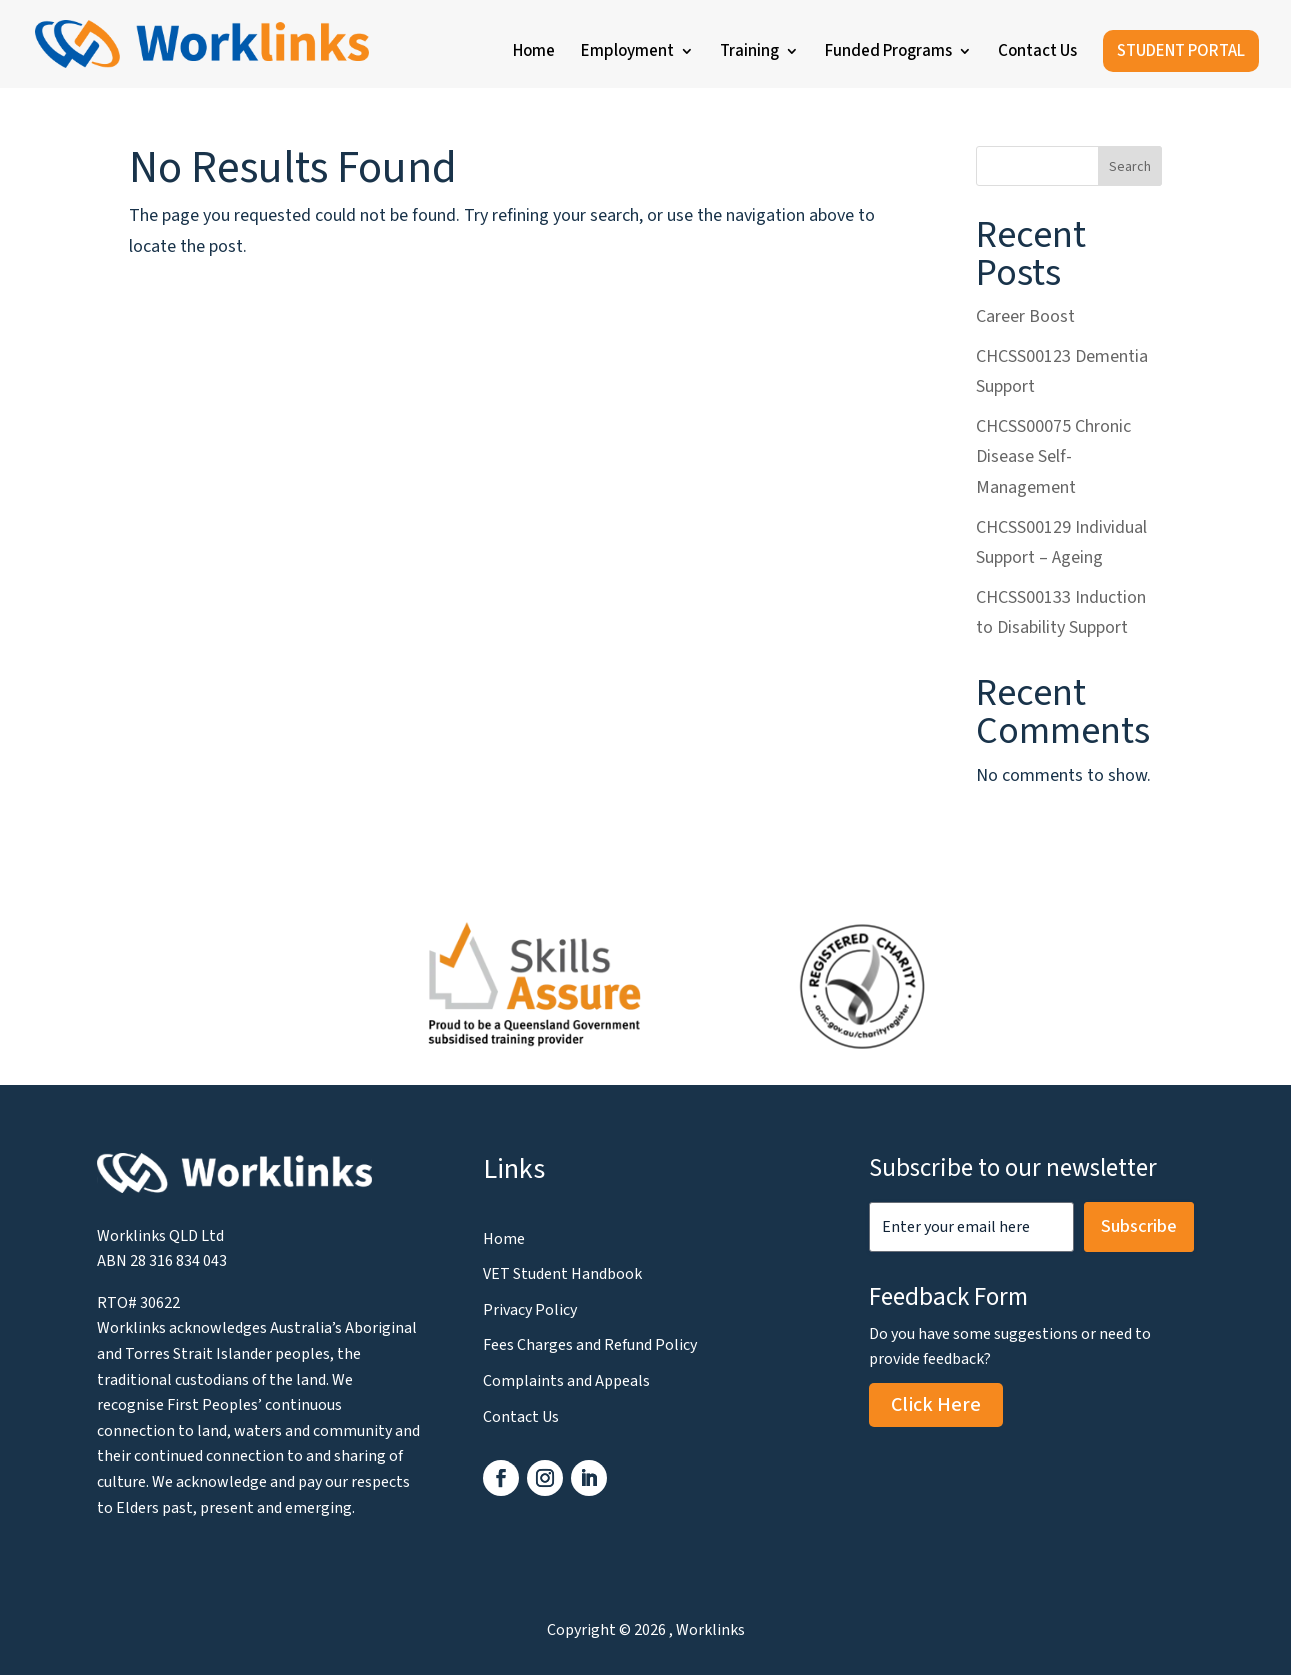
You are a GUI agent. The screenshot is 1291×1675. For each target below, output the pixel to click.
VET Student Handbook (562, 1274)
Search (1130, 167)
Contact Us (1037, 53)
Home (534, 53)
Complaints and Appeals (566, 1381)
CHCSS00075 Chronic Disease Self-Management (1053, 457)
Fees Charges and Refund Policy (590, 1345)
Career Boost (1025, 316)
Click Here (936, 1405)
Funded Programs (888, 53)
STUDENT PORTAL (1181, 51)
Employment (627, 53)
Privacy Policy (530, 1310)
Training (749, 53)
